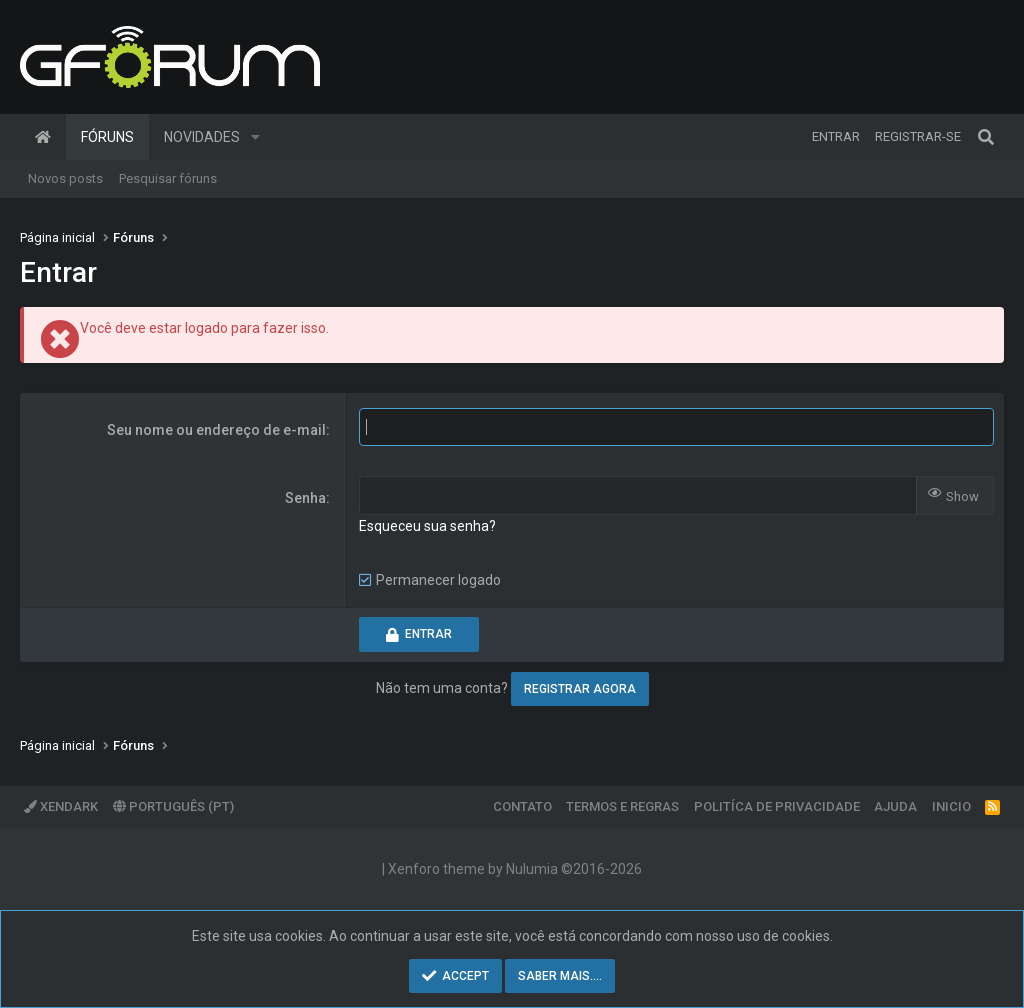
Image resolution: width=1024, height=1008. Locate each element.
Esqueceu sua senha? (427, 526)
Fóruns (107, 137)
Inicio (951, 806)
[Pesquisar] (986, 137)
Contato (522, 806)
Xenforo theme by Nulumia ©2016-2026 (515, 869)
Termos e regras (622, 806)
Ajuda (895, 806)
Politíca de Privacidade (777, 806)
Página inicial (43, 137)
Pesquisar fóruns (168, 178)
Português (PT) (173, 806)
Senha (305, 498)
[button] (255, 137)
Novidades (202, 137)
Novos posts (65, 178)
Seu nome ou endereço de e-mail (216, 430)
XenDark (61, 806)
